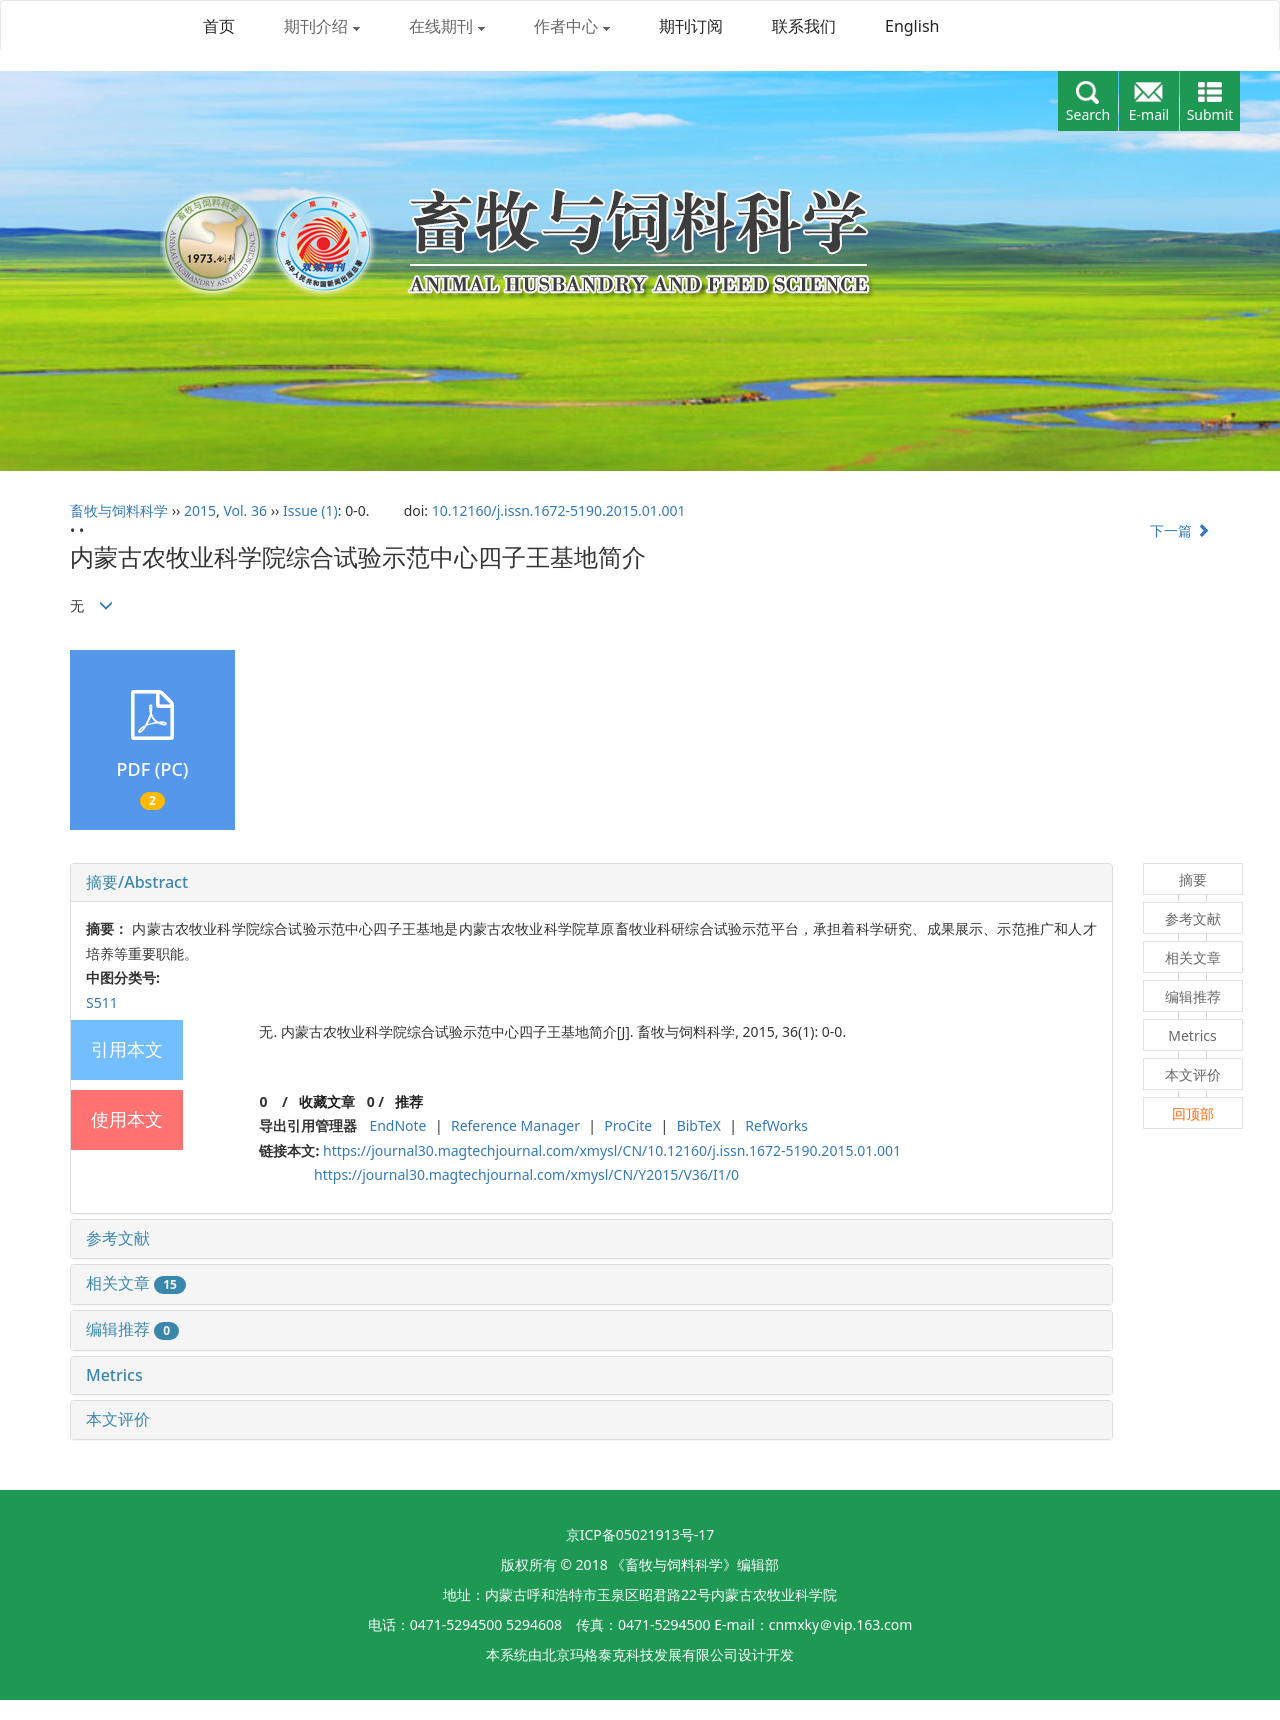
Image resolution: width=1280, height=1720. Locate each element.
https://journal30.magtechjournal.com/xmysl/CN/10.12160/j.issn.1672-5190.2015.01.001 (612, 1150)
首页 (219, 26)
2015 (200, 510)
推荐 (409, 1101)
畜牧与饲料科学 (119, 510)
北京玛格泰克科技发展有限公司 (640, 1654)
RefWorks (776, 1125)
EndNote (397, 1125)
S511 (102, 1002)
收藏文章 (327, 1101)
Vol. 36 (245, 510)
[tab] (591, 883)
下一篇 (1180, 530)
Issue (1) (310, 510)
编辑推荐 (132, 1329)
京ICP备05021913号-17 (640, 1534)
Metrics (114, 1375)
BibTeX (699, 1125)
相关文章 (136, 1283)
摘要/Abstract (137, 882)
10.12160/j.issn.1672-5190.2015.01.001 (559, 510)
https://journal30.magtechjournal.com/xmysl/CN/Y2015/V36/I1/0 (526, 1174)
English (912, 26)
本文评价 (118, 1419)
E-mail (1149, 114)
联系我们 (804, 26)
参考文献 (118, 1238)
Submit (1210, 114)
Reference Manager (515, 1125)
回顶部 (1193, 1113)
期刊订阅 (691, 26)
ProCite (628, 1125)
